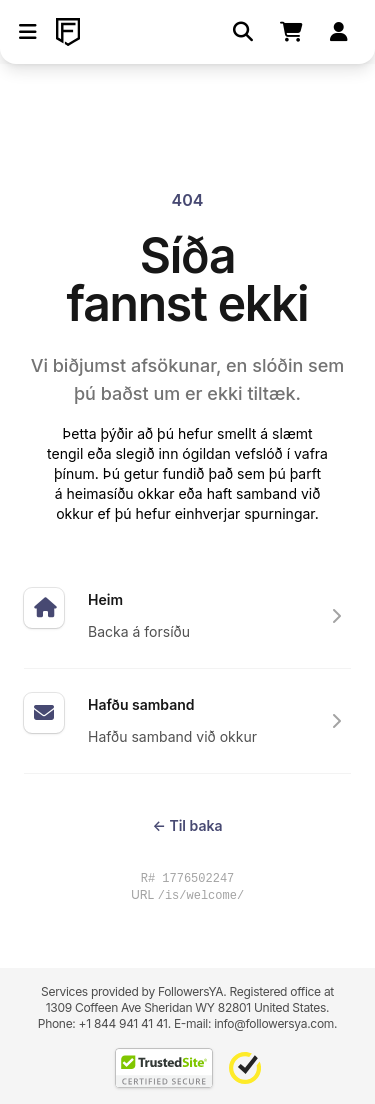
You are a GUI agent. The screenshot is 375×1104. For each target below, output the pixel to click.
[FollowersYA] (68, 32)
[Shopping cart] (291, 32)
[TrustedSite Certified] (164, 1068)
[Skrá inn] (339, 32)
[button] (28, 32)
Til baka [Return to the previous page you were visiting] (188, 825)
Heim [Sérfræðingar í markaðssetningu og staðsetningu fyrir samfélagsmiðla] (105, 599)
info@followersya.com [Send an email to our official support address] (274, 1023)
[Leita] (243, 32)
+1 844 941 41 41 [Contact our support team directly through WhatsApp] (123, 1023)
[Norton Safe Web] (245, 1068)
